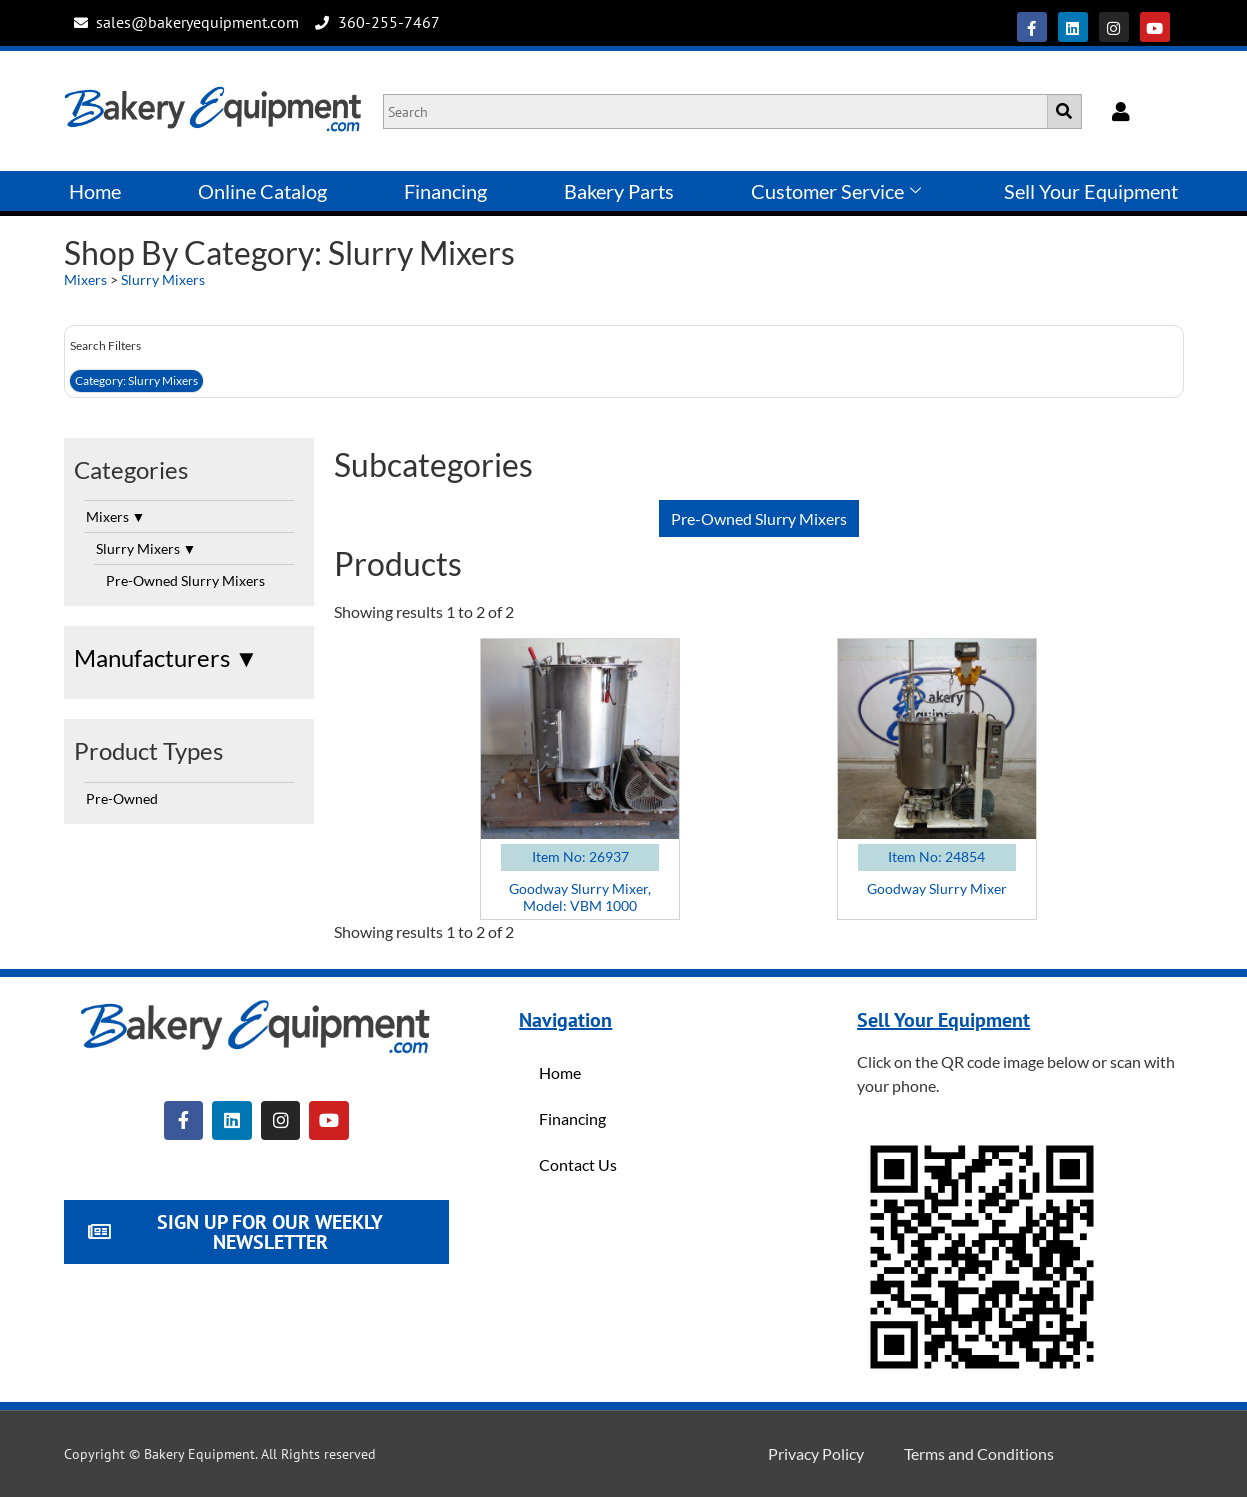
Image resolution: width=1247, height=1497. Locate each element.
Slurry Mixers (163, 279)
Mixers (85, 279)
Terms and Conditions (979, 1453)
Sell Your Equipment (1091, 191)
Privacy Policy (816, 1453)
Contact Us (578, 1164)
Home (95, 191)
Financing (445, 191)
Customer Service (836, 191)
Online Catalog (262, 191)
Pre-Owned (122, 798)
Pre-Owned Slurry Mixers (185, 580)
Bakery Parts (619, 191)
